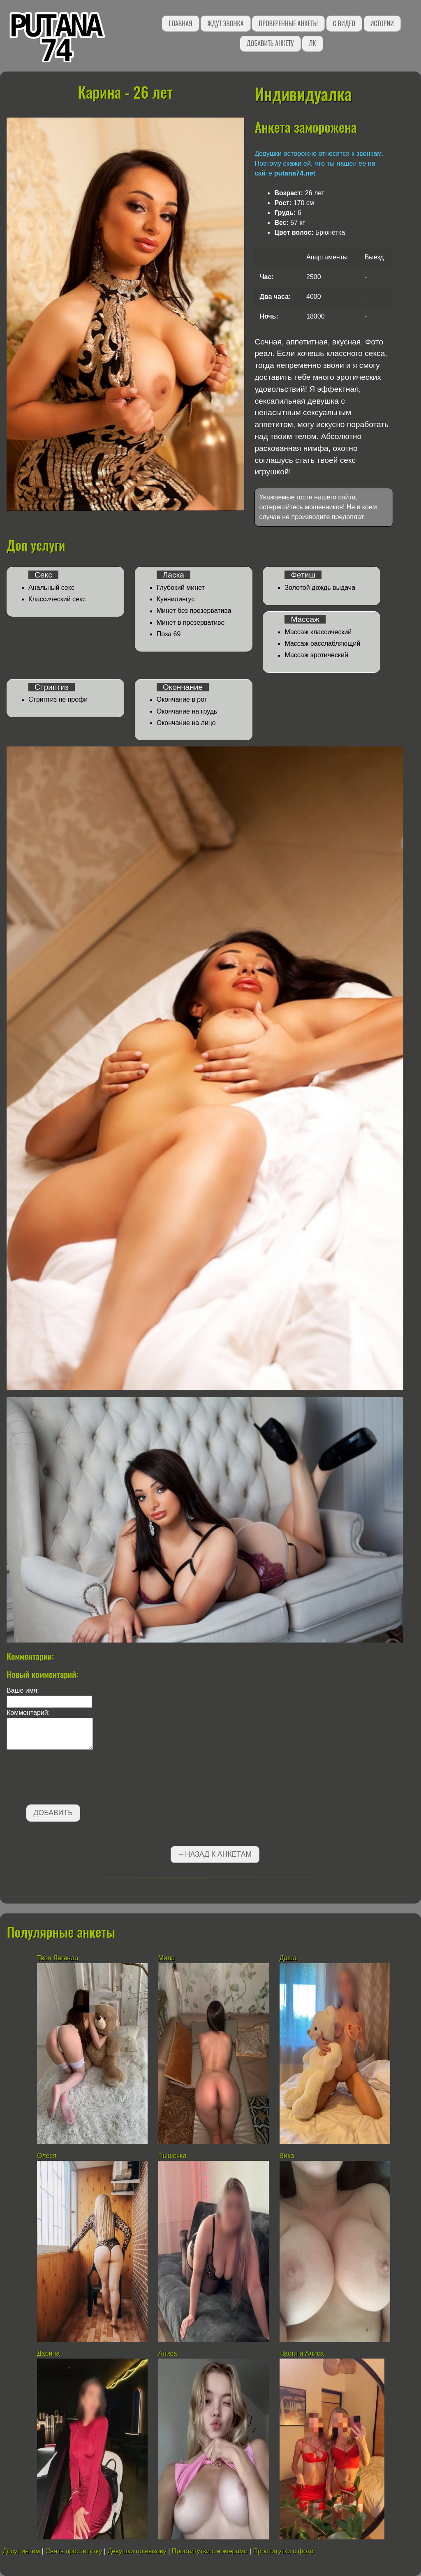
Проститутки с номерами (210, 2551)
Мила (167, 1958)
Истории (382, 23)
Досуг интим (21, 2551)
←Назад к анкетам (215, 1854)
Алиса (167, 2353)
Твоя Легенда (57, 1958)
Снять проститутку (73, 2551)
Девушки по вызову (136, 2551)
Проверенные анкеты (288, 23)
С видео (344, 23)
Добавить (53, 1813)
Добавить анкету (270, 43)
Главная (180, 23)
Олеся (46, 2155)
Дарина (48, 2353)
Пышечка (172, 2155)
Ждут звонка (225, 23)
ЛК (312, 43)
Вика (287, 2155)
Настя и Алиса (302, 2353)
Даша (288, 1958)
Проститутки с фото (283, 2551)
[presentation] (69, 1779)
